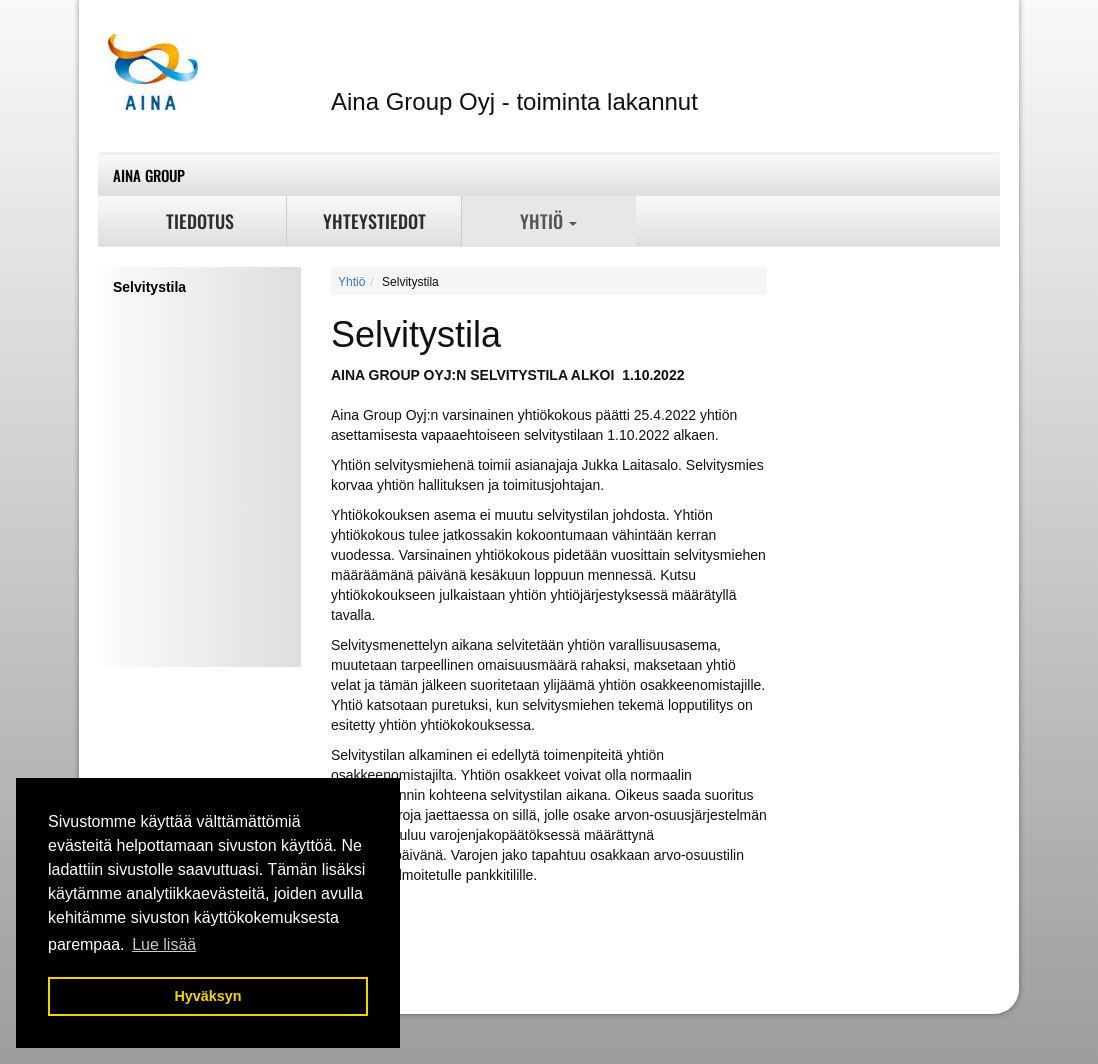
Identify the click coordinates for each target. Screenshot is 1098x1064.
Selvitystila (149, 287)
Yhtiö (548, 221)
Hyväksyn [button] (207, 996)
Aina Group (149, 175)
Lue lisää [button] (164, 944)
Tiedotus (200, 221)
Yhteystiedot (374, 221)
